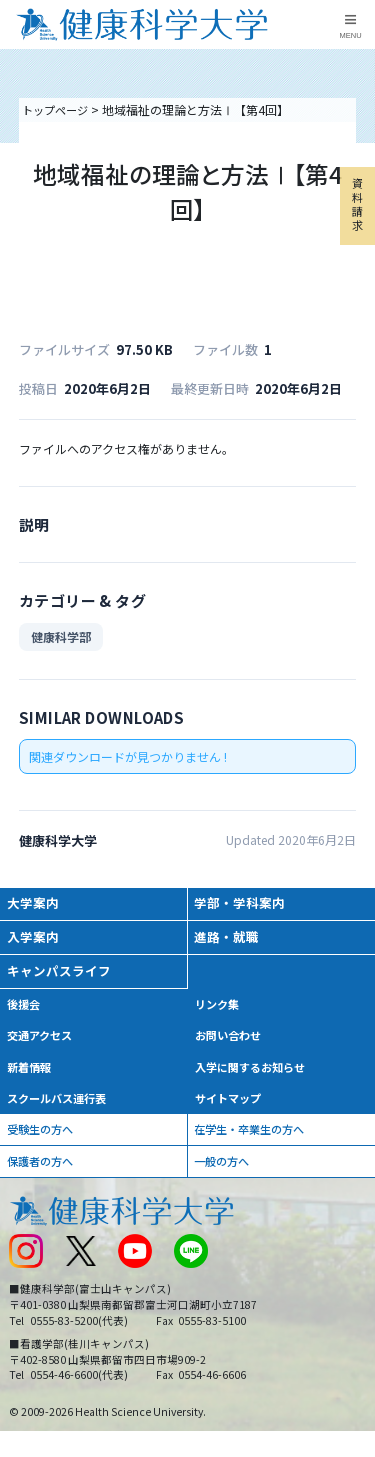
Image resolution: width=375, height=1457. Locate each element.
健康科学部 (61, 636)
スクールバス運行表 (62, 1111)
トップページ (58, 109)
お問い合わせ (231, 1045)
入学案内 (36, 941)
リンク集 (219, 1012)
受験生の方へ (44, 1144)
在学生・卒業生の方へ (255, 1144)
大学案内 (36, 905)
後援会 (26, 1012)
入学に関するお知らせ (255, 1078)
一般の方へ (225, 1178)
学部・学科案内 (244, 905)
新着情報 (32, 1078)
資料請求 (356, 215)
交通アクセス (43, 1045)
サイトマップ (231, 1111)
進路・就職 (230, 941)
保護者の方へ (44, 1178)
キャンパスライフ (64, 978)
